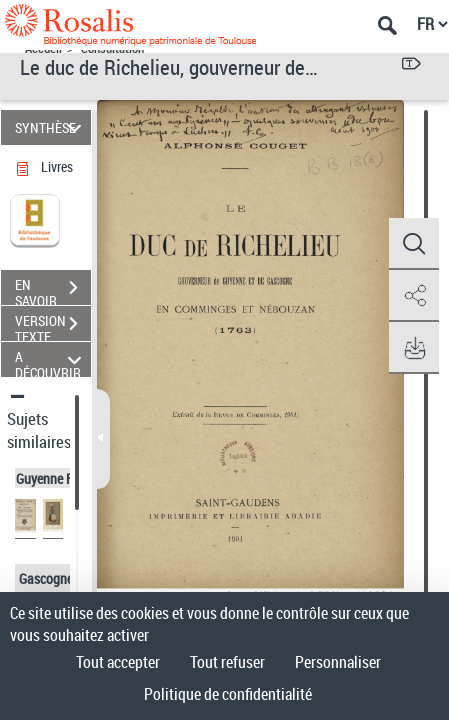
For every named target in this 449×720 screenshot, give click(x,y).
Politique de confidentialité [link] (228, 694)
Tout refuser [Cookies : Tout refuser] (227, 662)
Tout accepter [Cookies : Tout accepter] (118, 662)
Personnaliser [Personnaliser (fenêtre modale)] (338, 662)
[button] (414, 244)
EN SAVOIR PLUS (53, 290)
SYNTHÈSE (51, 127)
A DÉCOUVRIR (51, 359)
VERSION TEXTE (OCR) (53, 326)
